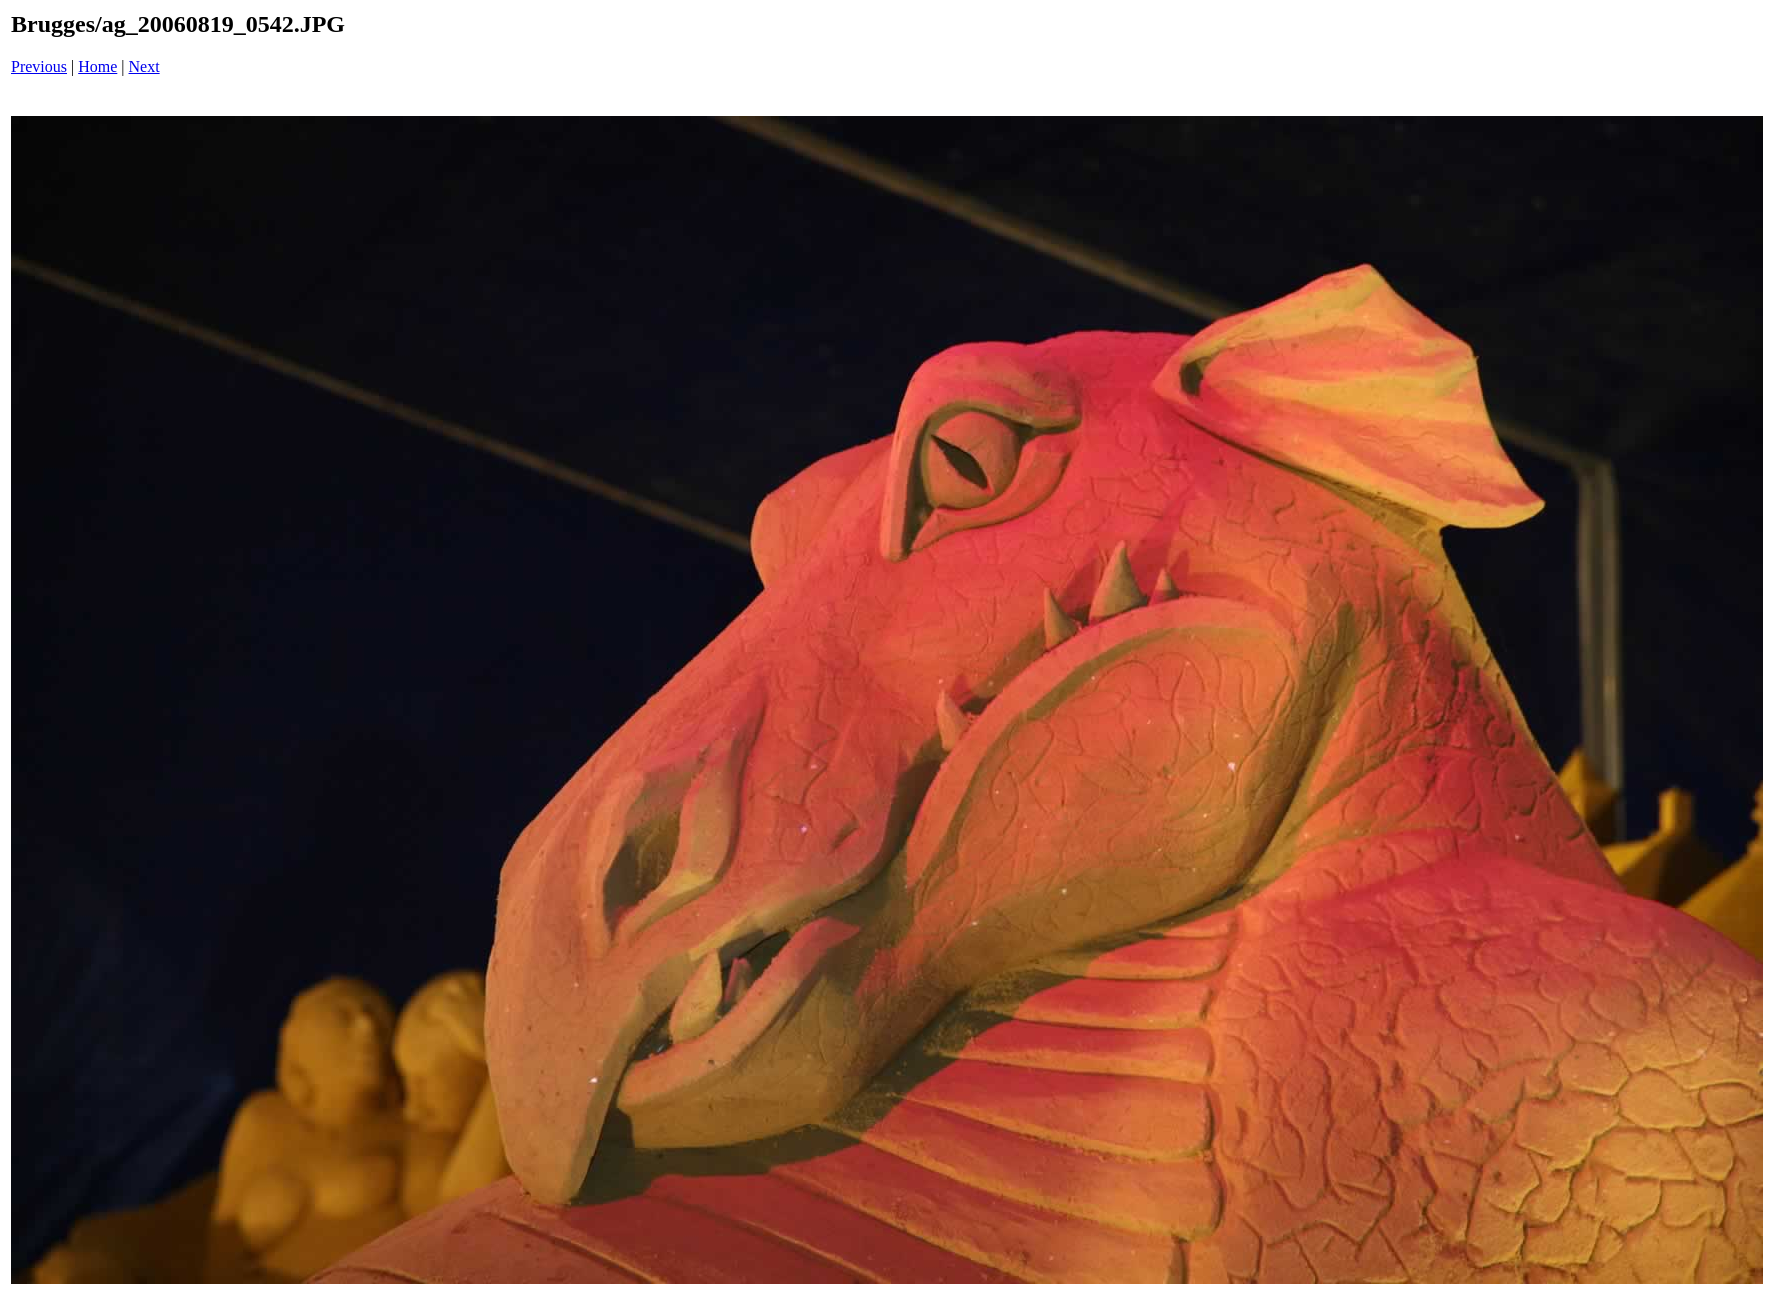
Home (97, 66)
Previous (39, 66)
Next (144, 66)
